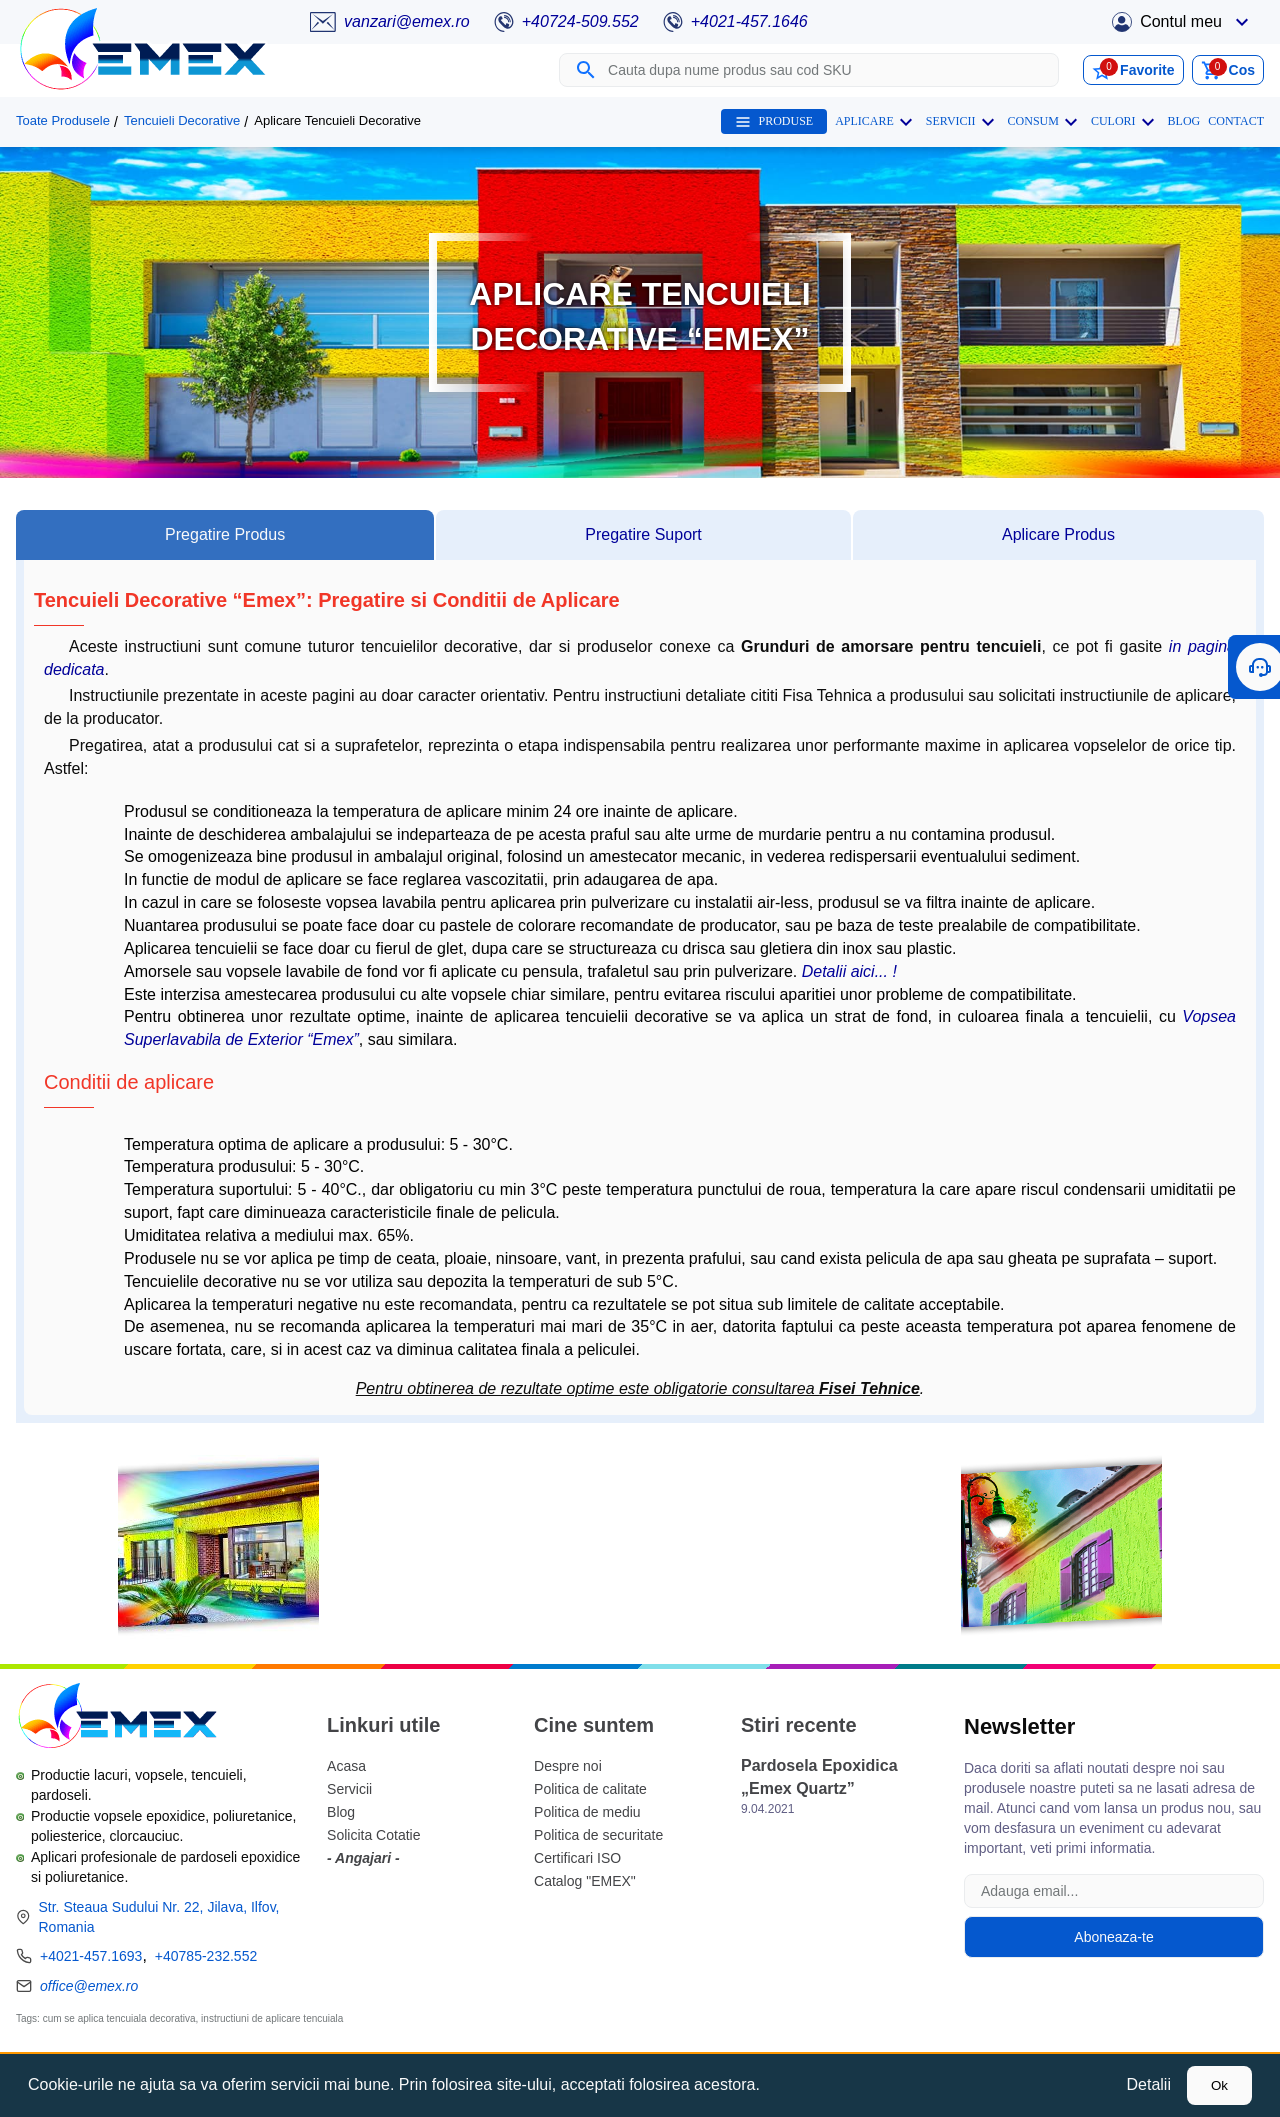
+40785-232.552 (206, 1956)
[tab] (225, 535)
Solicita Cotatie (373, 1835)
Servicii (349, 1789)
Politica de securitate (598, 1835)
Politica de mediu (587, 1812)
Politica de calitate (590, 1789)
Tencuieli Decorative (182, 120)
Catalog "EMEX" (585, 1881)
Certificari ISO (577, 1858)
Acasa (346, 1766)
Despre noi (568, 1766)
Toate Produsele (63, 120)
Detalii (1149, 2084)
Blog (341, 1812)
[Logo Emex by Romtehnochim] (116, 1718)
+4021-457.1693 (91, 1956)
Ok (1219, 2085)
